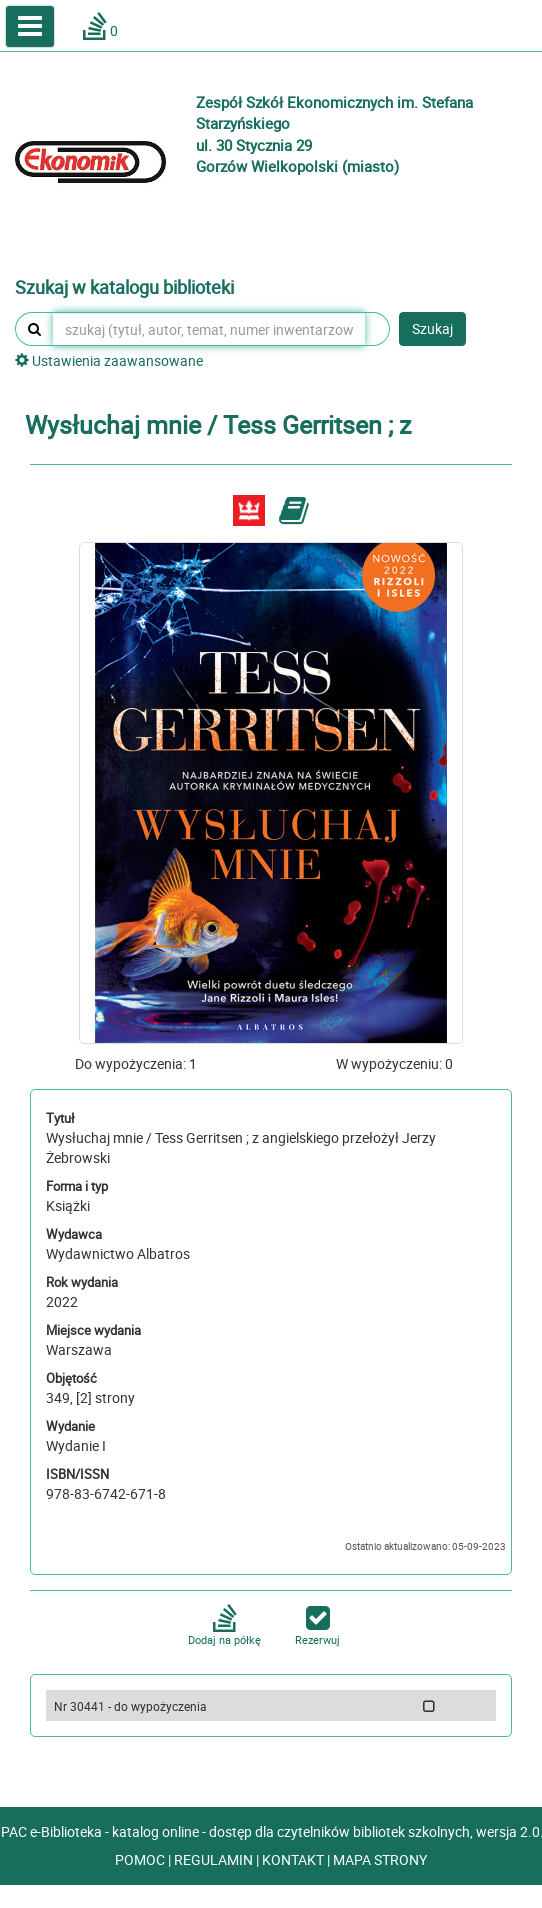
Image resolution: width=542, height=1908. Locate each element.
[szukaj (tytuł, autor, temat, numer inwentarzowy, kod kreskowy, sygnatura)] (209, 329)
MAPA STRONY (380, 1859)
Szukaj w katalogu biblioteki (124, 288)
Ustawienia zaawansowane (109, 360)
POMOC (141, 1859)
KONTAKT (294, 1859)
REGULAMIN (215, 1859)
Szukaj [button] (432, 328)
